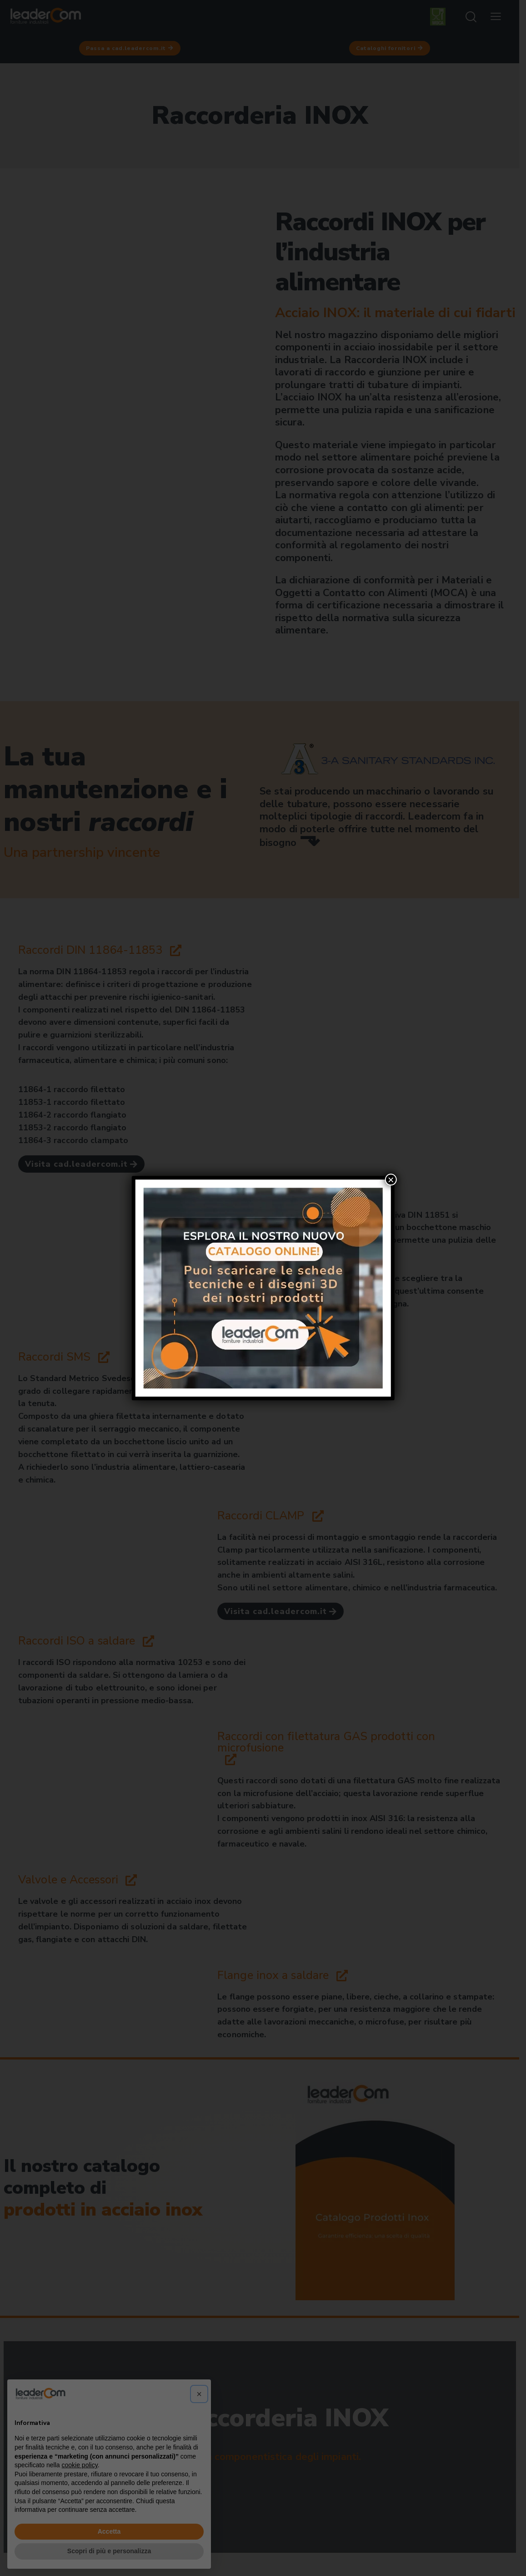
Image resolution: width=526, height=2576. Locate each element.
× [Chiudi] (391, 1179)
